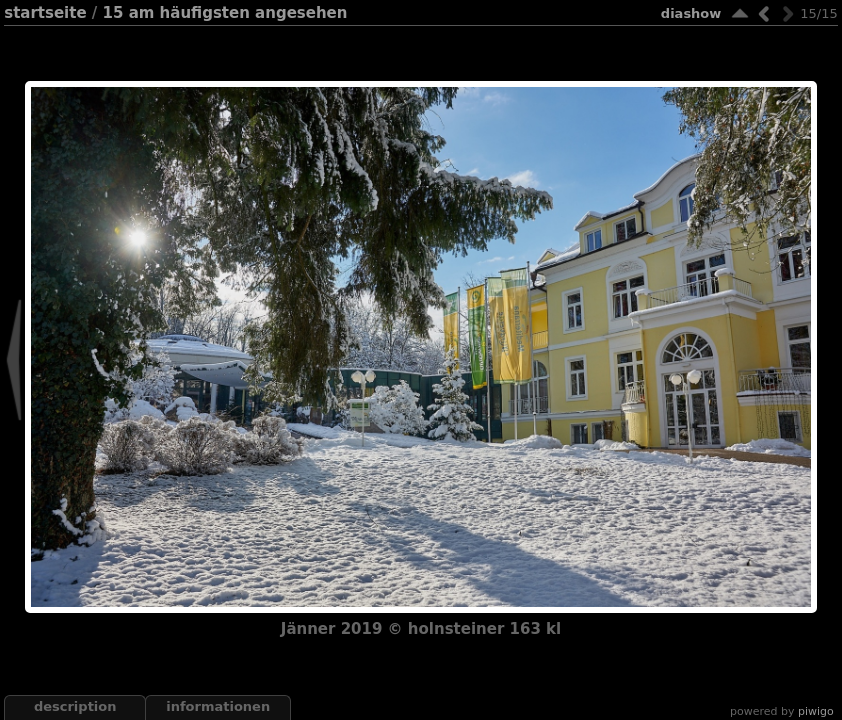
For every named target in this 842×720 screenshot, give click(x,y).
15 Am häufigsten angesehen (225, 13)
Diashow (691, 13)
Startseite (45, 13)
